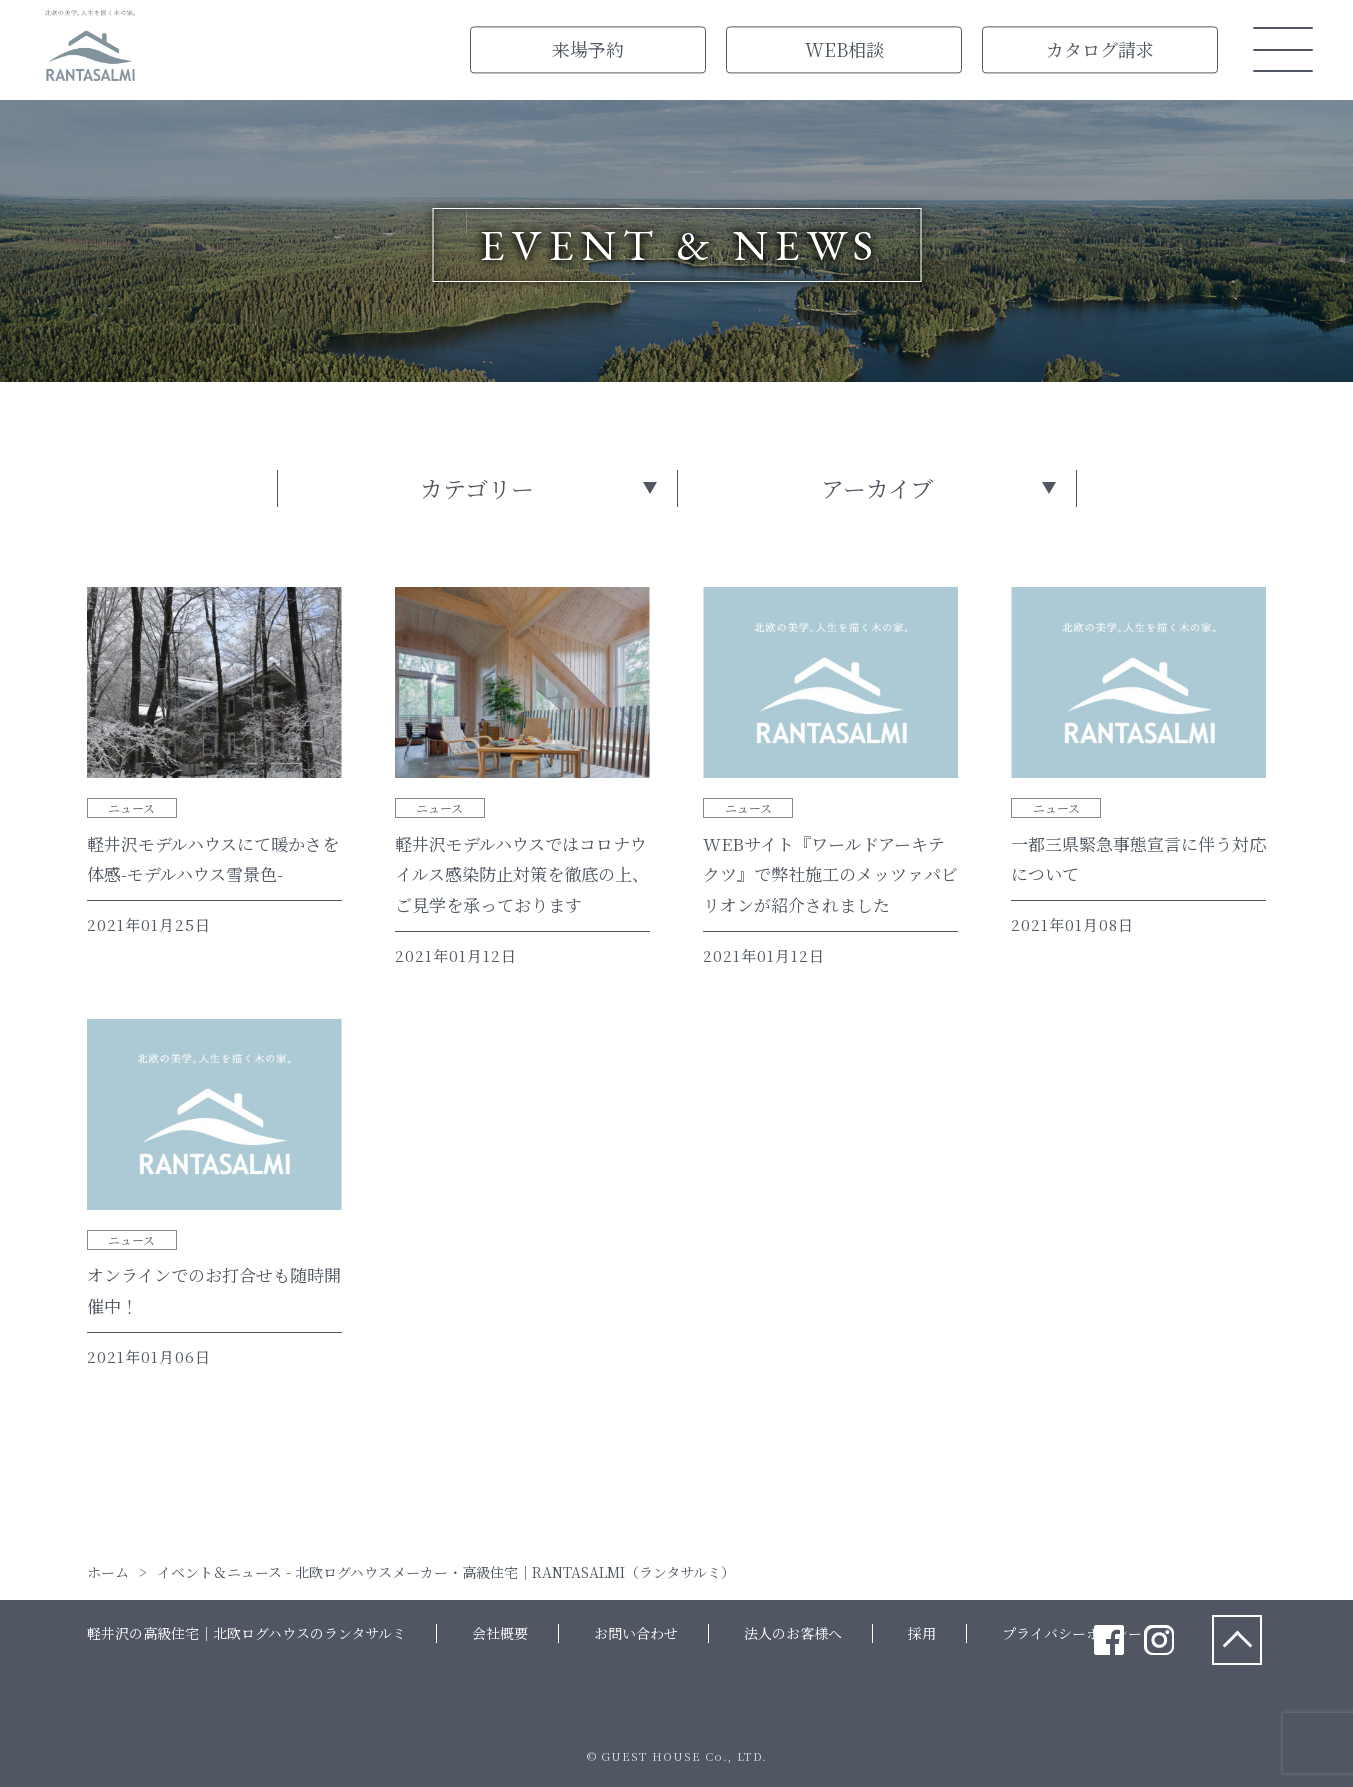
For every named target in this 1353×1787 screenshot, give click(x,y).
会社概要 (500, 1633)
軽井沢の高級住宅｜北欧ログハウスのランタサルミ (246, 1633)
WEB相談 (844, 49)
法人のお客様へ (793, 1633)
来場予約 (588, 49)
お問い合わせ (636, 1633)
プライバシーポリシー (1072, 1633)
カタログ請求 (1100, 49)
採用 (922, 1633)
